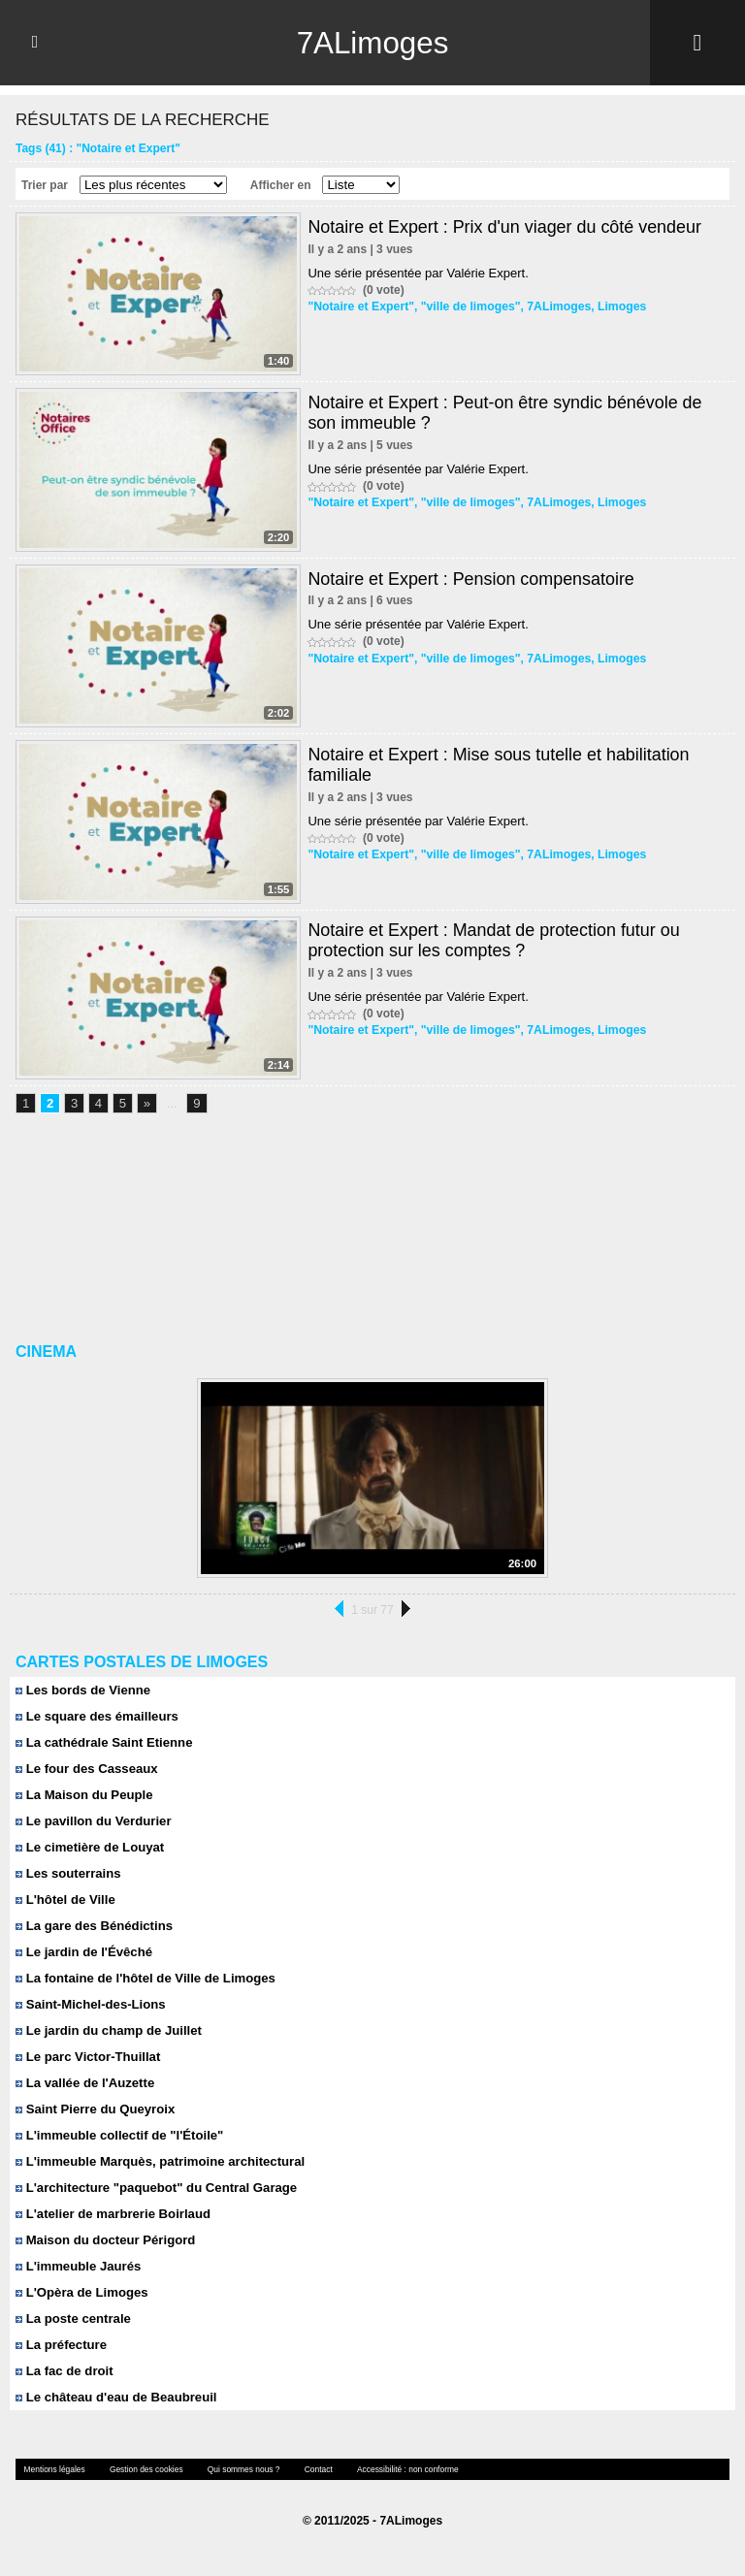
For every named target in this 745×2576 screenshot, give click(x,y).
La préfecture (61, 2344)
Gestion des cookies (143, 2468)
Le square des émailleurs (96, 1716)
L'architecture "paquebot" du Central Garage (155, 2187)
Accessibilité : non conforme (398, 2468)
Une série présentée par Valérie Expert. (418, 273)
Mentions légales (53, 2468)
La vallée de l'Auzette (84, 2083)
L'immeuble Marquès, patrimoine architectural (159, 2161)
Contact (311, 2468)
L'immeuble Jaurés (78, 2266)
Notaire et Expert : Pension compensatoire (471, 579)
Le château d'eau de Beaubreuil (115, 2397)
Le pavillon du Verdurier (93, 1821)
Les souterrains (67, 1873)
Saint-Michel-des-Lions (90, 2004)
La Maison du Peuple (83, 1794)
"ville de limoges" (467, 306)
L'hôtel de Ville (65, 1899)
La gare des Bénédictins (93, 1925)
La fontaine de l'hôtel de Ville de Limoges (144, 1978)
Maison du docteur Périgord (104, 2240)
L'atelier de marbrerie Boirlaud (112, 2213)
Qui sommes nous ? (238, 2468)
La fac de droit (64, 2371)
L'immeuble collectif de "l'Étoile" (118, 2135)
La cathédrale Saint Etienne (103, 1742)
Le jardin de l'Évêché (83, 1952)
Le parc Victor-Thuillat (87, 2056)
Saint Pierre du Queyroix (94, 2109)
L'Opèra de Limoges (81, 2292)
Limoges (615, 306)
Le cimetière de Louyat (89, 1847)
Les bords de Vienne (82, 1690)
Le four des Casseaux (86, 1768)
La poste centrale (73, 2318)
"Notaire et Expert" (359, 306)
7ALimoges (372, 42)
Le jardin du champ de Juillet (108, 2030)
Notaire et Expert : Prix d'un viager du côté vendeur (505, 227)
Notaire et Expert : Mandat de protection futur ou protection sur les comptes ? (494, 940)
